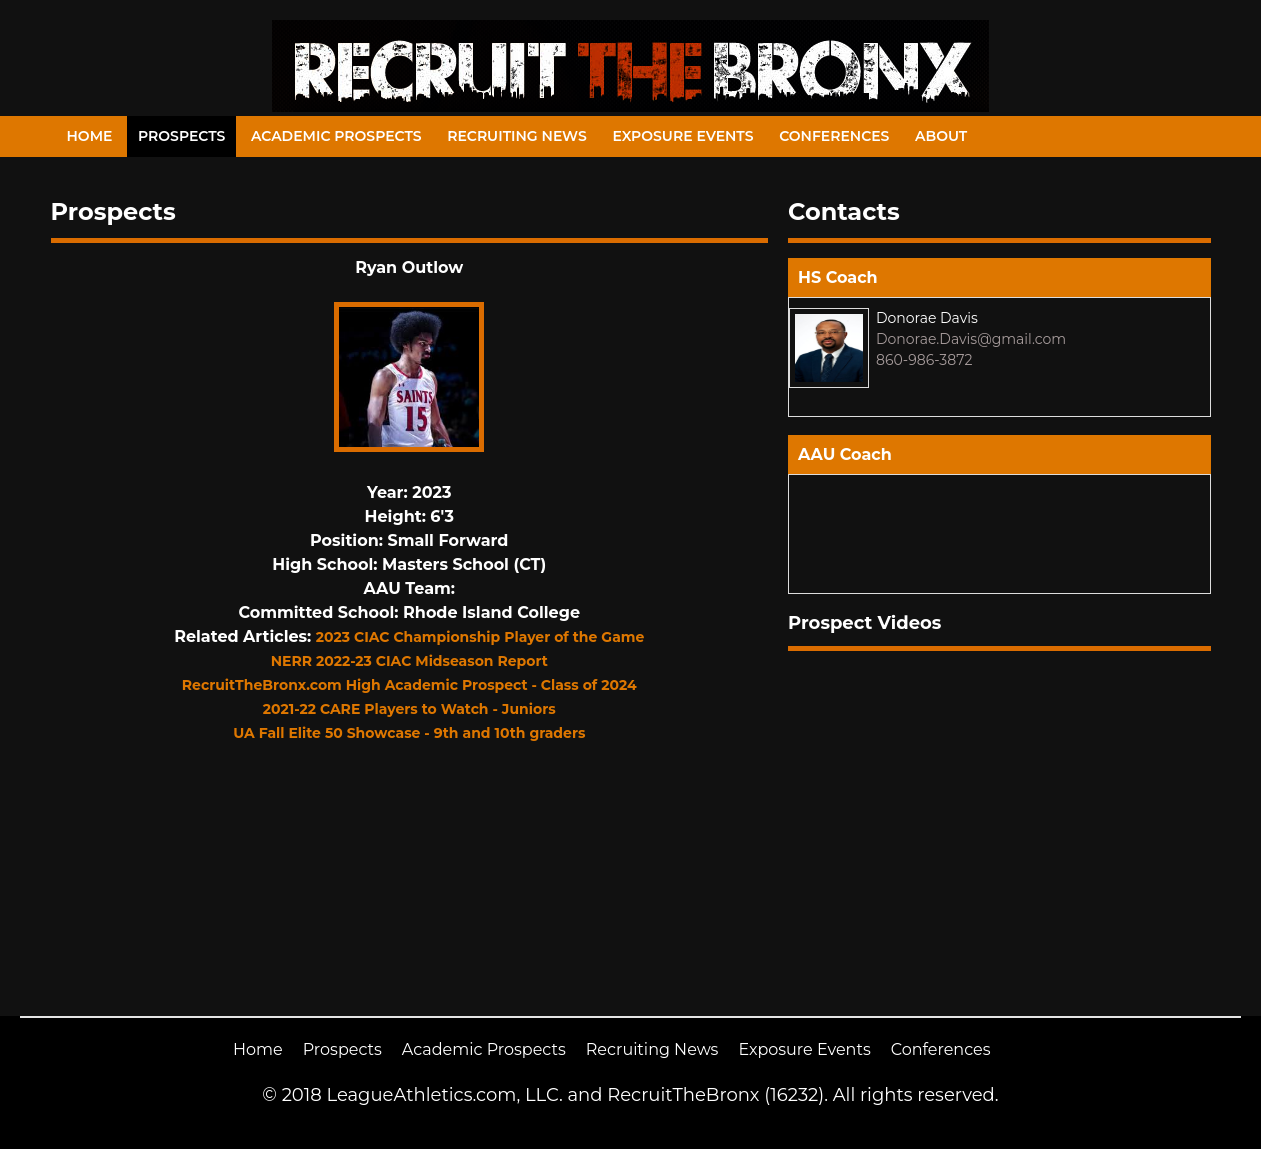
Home (90, 136)
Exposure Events (682, 136)
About (941, 136)
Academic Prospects (336, 136)
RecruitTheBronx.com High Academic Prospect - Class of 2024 (409, 685)
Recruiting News (517, 136)
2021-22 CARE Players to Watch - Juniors (409, 709)
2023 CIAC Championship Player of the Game (480, 637)
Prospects (181, 136)
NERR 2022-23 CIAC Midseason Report (409, 661)
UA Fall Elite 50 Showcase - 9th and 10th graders (409, 733)
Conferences (834, 136)
